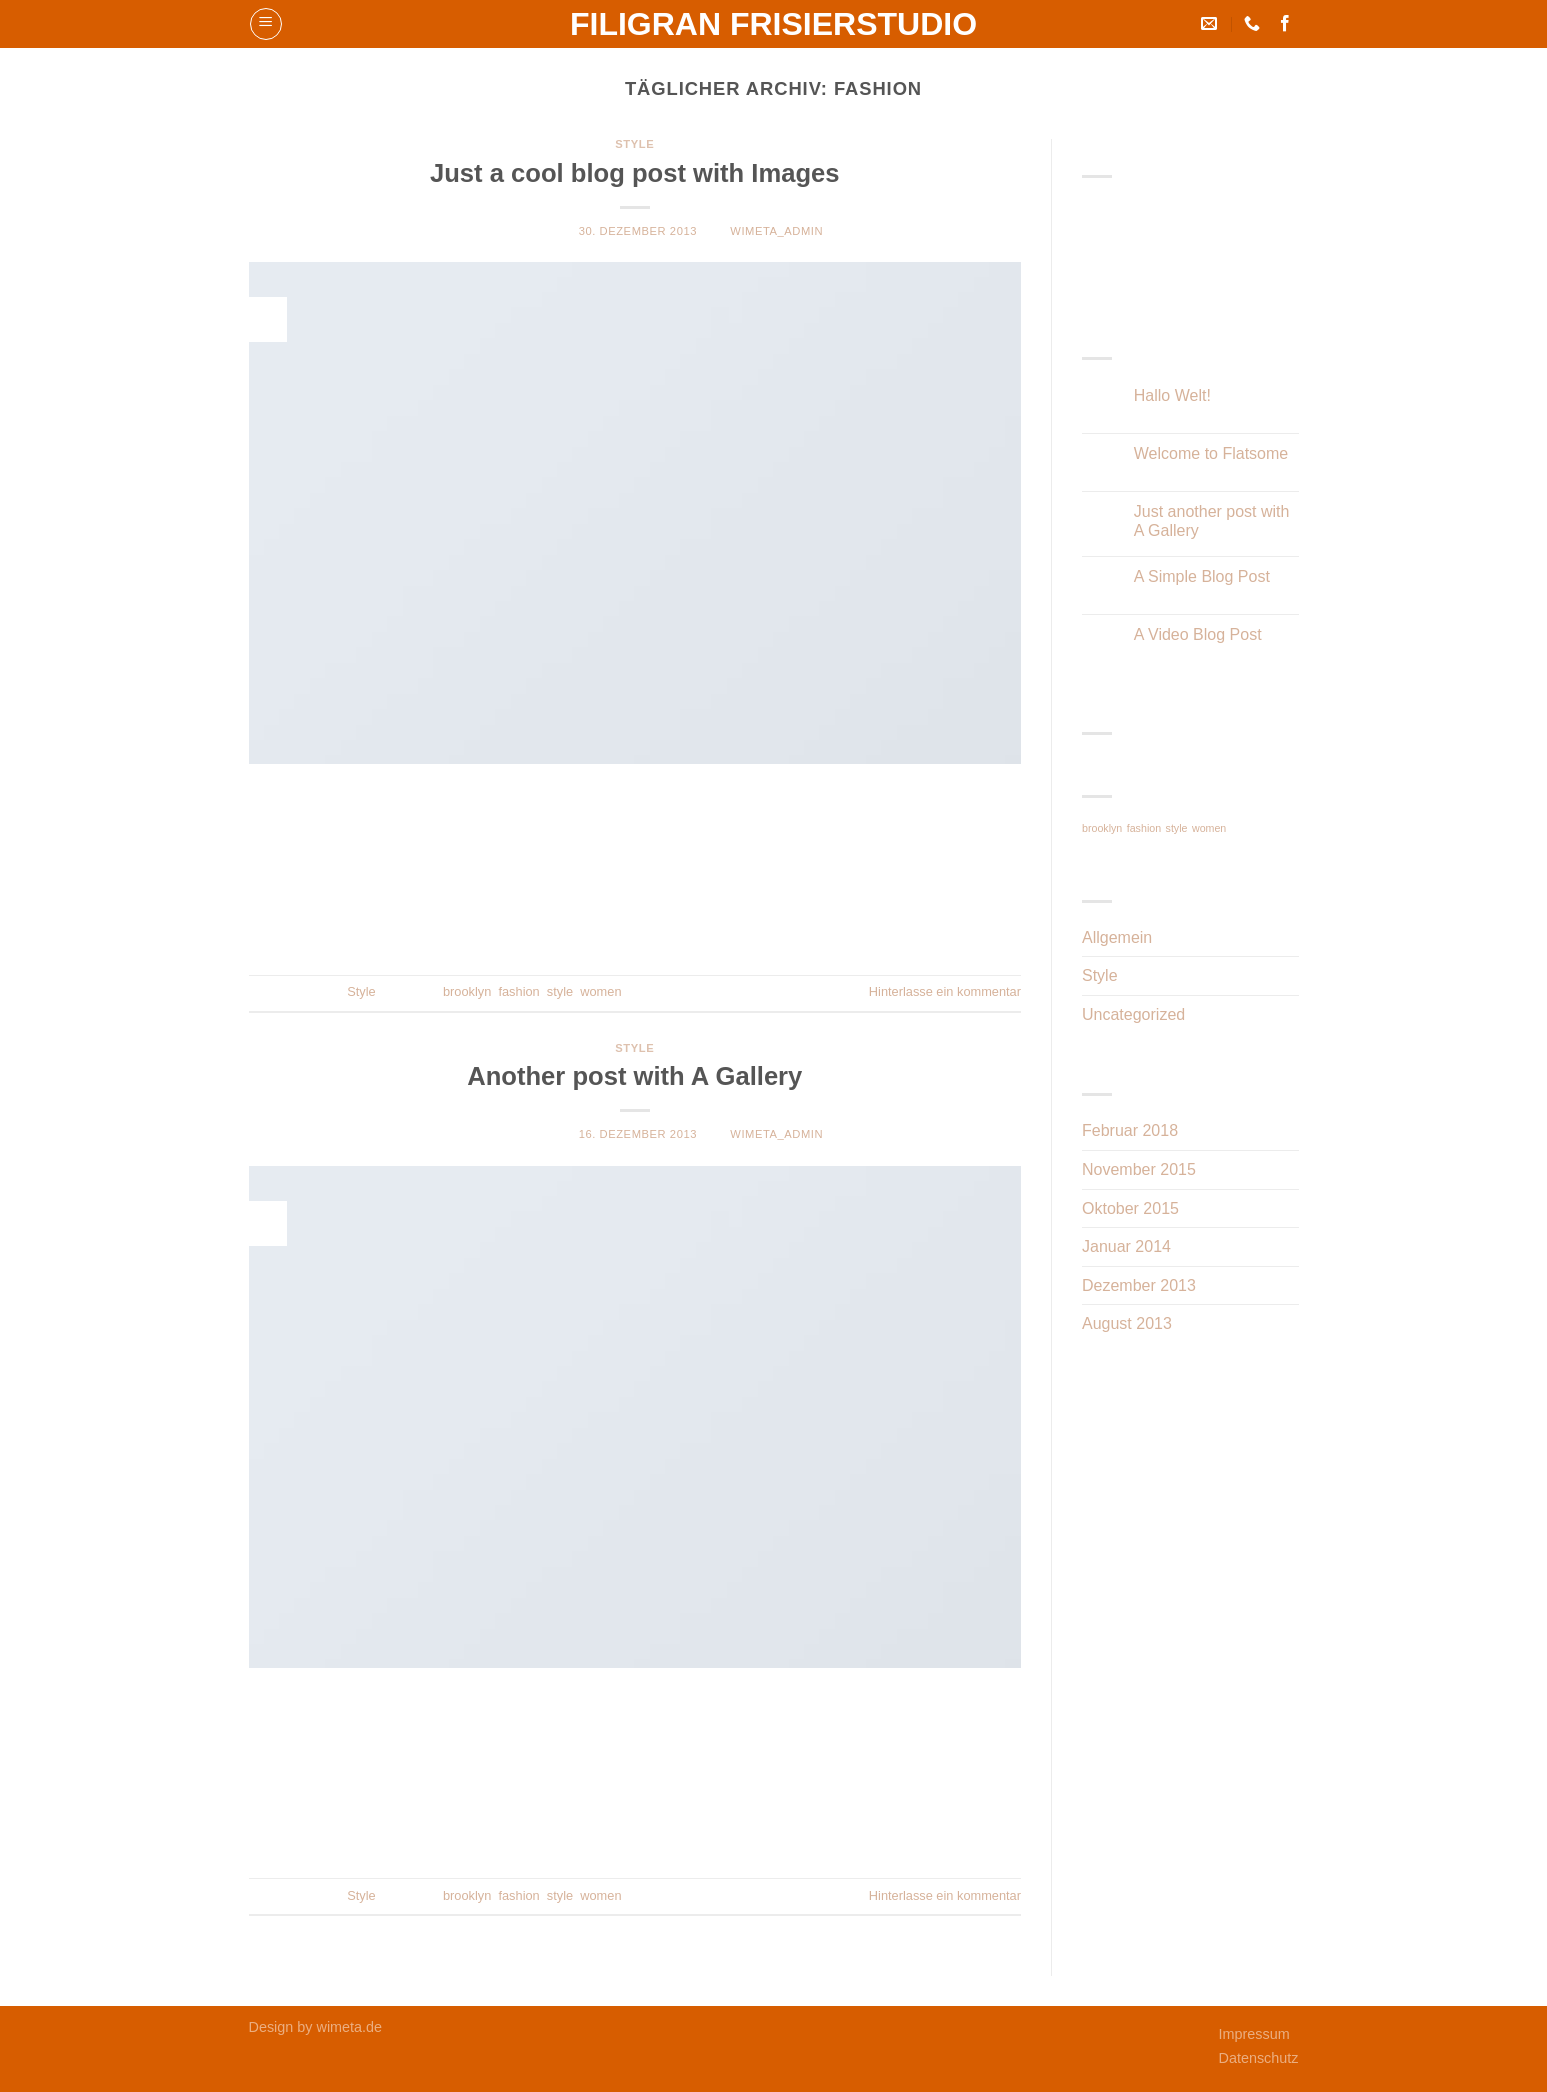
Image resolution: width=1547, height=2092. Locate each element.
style (560, 991)
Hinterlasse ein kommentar (945, 991)
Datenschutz (1259, 2058)
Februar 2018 (1130, 1130)
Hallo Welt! (1172, 395)
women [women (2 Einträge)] (1209, 828)
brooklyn (467, 991)
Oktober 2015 (1130, 1208)
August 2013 (1127, 1323)
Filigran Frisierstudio (773, 24)
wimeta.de (350, 2027)
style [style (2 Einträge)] (1177, 828)
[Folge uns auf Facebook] (1285, 24)
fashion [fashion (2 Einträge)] (1144, 828)
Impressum (1254, 2034)
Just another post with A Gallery (1212, 521)
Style (634, 144)
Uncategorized (1133, 1014)
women (600, 991)
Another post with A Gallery (634, 1076)
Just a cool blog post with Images (635, 173)
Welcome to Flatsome (1211, 453)
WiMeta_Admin (776, 231)
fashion (518, 991)
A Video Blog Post (1198, 634)
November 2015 (1139, 1169)
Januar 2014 (1126, 1246)
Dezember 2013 (1139, 1285)
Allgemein (1117, 937)
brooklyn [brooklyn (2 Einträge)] (1102, 828)
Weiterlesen (634, 924)
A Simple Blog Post (1202, 576)
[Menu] (266, 24)
